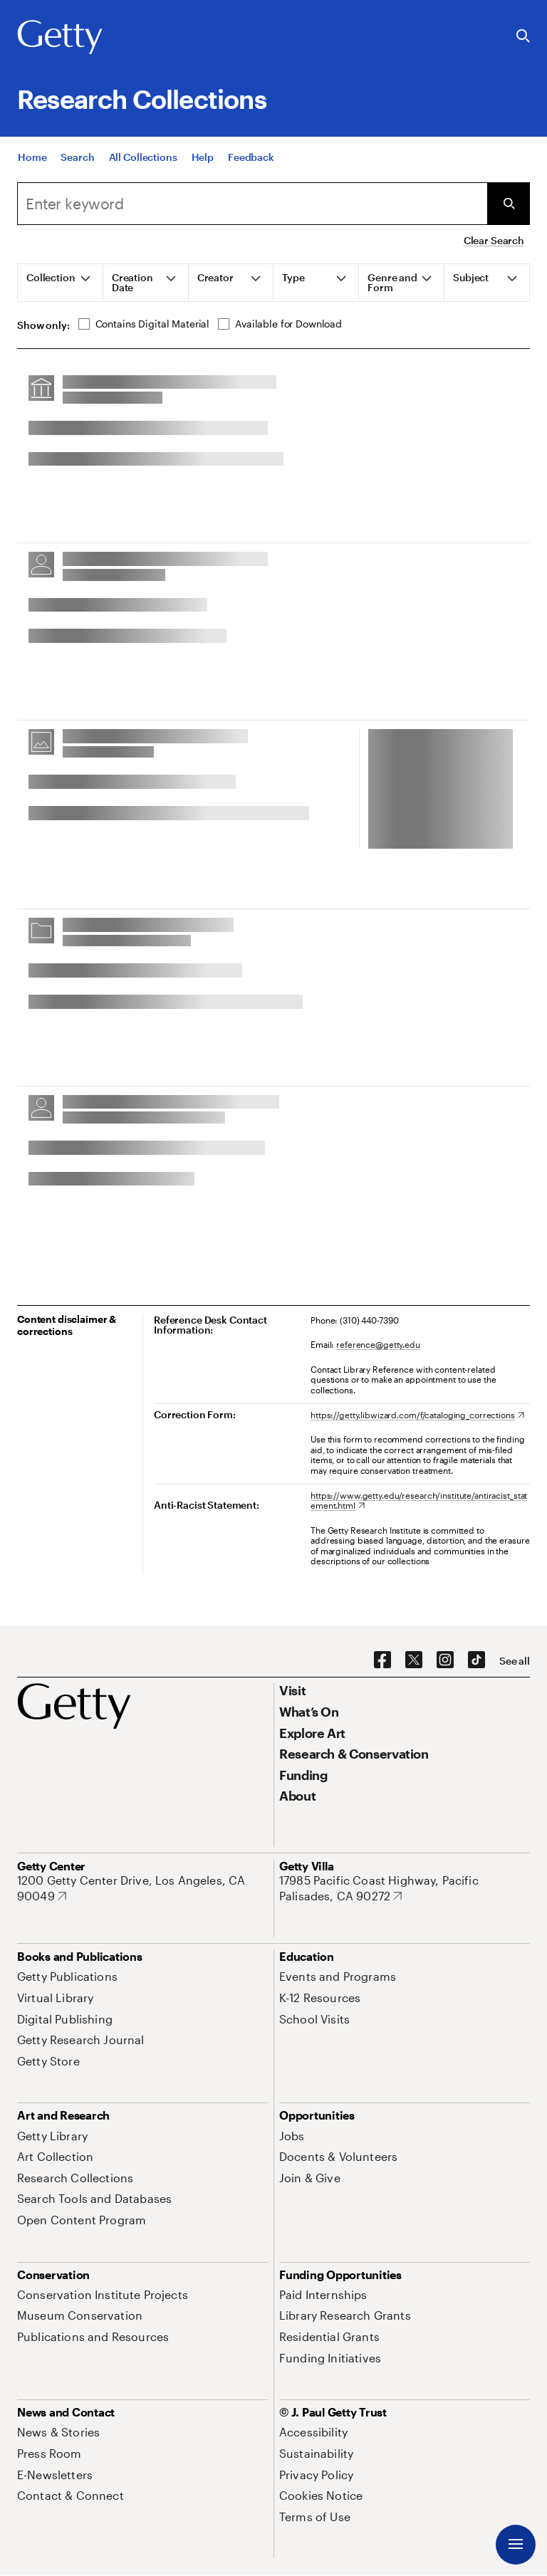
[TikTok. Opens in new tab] (476, 1660)
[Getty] (60, 38)
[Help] (203, 157)
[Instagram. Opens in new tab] (445, 1660)
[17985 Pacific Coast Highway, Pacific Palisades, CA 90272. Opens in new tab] (404, 1888)
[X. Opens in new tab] (413, 1660)
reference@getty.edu (378, 1344)
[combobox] (252, 203)
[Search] (77, 157)
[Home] (32, 157)
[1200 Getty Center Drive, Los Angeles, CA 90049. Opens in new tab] (142, 1888)
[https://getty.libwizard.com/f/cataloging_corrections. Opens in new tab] (417, 1415)
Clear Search (494, 240)
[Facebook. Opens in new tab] (382, 1660)
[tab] (60, 282)
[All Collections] (143, 157)
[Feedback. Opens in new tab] (251, 157)
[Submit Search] (508, 203)
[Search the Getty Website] (523, 36)
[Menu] (516, 2545)
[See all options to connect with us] (514, 1661)
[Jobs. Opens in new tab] (292, 2135)
